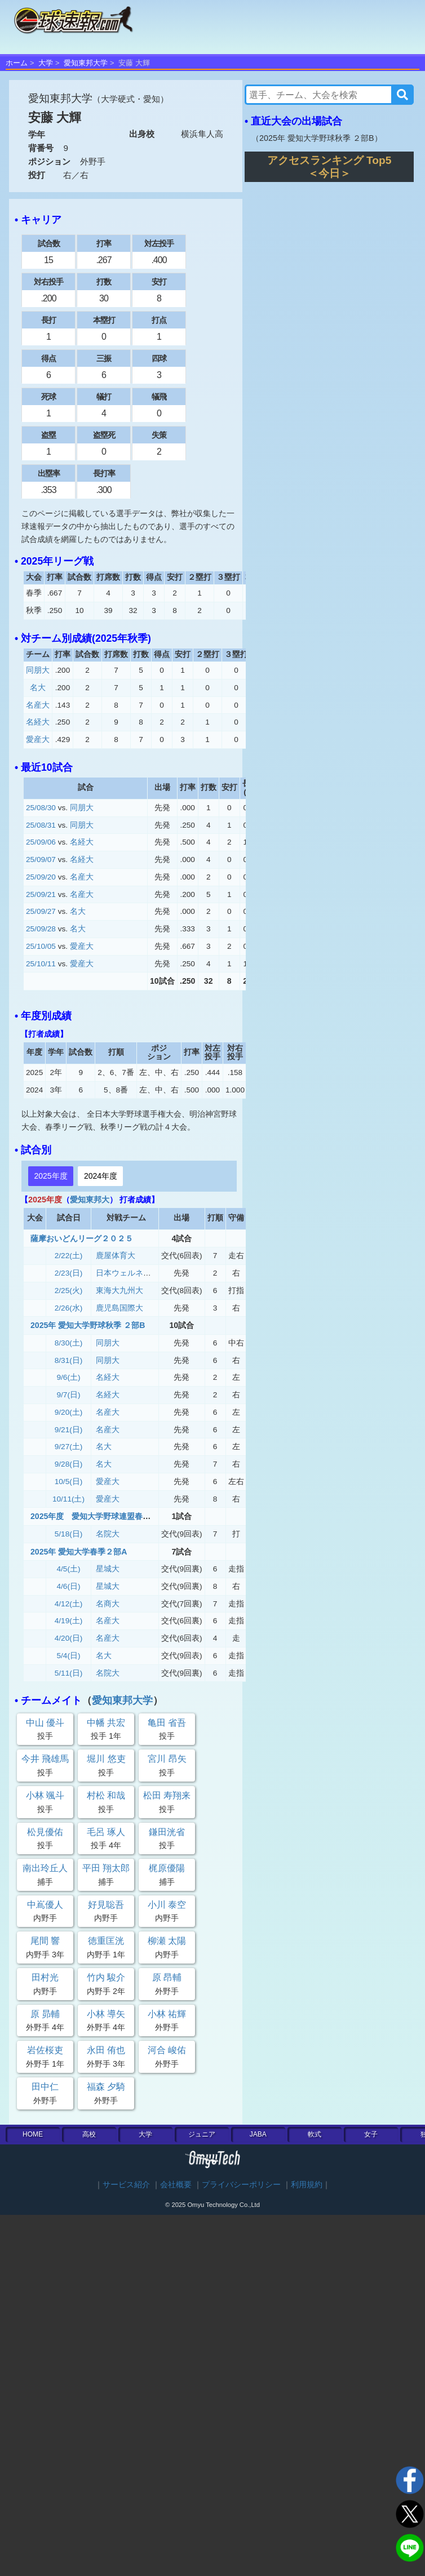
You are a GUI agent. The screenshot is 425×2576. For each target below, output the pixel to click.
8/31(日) (69, 1360)
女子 (371, 2134)
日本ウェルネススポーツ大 (143, 1273)
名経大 (38, 722)
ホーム (17, 63)
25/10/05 (41, 946)
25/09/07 (41, 859)
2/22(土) (69, 1255)
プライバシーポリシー (241, 2184)
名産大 (38, 705)
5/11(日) (69, 1673)
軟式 (314, 2134)
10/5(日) (69, 1481)
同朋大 (38, 670)
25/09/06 (41, 842)
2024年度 (100, 1175)
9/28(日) (69, 1464)
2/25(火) (69, 1290)
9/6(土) (69, 1377)
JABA (258, 2134)
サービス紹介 (126, 2184)
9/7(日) (69, 1395)
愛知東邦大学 (86, 63)
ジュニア (201, 2134)
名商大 (107, 1604)
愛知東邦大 (89, 1199)
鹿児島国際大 (119, 1308)
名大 (38, 687)
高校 (89, 2134)
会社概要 (176, 2184)
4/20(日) (69, 1638)
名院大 (107, 1534)
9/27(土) (69, 1446)
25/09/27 (41, 911)
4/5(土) (69, 1569)
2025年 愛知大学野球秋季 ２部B (87, 1325)
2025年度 (50, 1175)
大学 (45, 63)
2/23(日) (69, 1273)
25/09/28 (41, 929)
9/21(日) (69, 1429)
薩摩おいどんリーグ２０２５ (81, 1238)
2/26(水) (69, 1308)
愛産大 (38, 739)
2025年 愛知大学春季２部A (78, 1551)
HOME (33, 2134)
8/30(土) (69, 1343)
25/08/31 (41, 825)
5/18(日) (69, 1534)
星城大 (107, 1569)
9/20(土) (69, 1412)
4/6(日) (69, 1586)
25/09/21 (41, 894)
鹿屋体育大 (115, 1255)
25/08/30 (41, 807)
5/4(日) (69, 1655)
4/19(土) (69, 1620)
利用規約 (306, 2184)
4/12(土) (69, 1604)
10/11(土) (68, 1499)
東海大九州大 (119, 1290)
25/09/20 (41, 877)
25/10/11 (41, 964)
